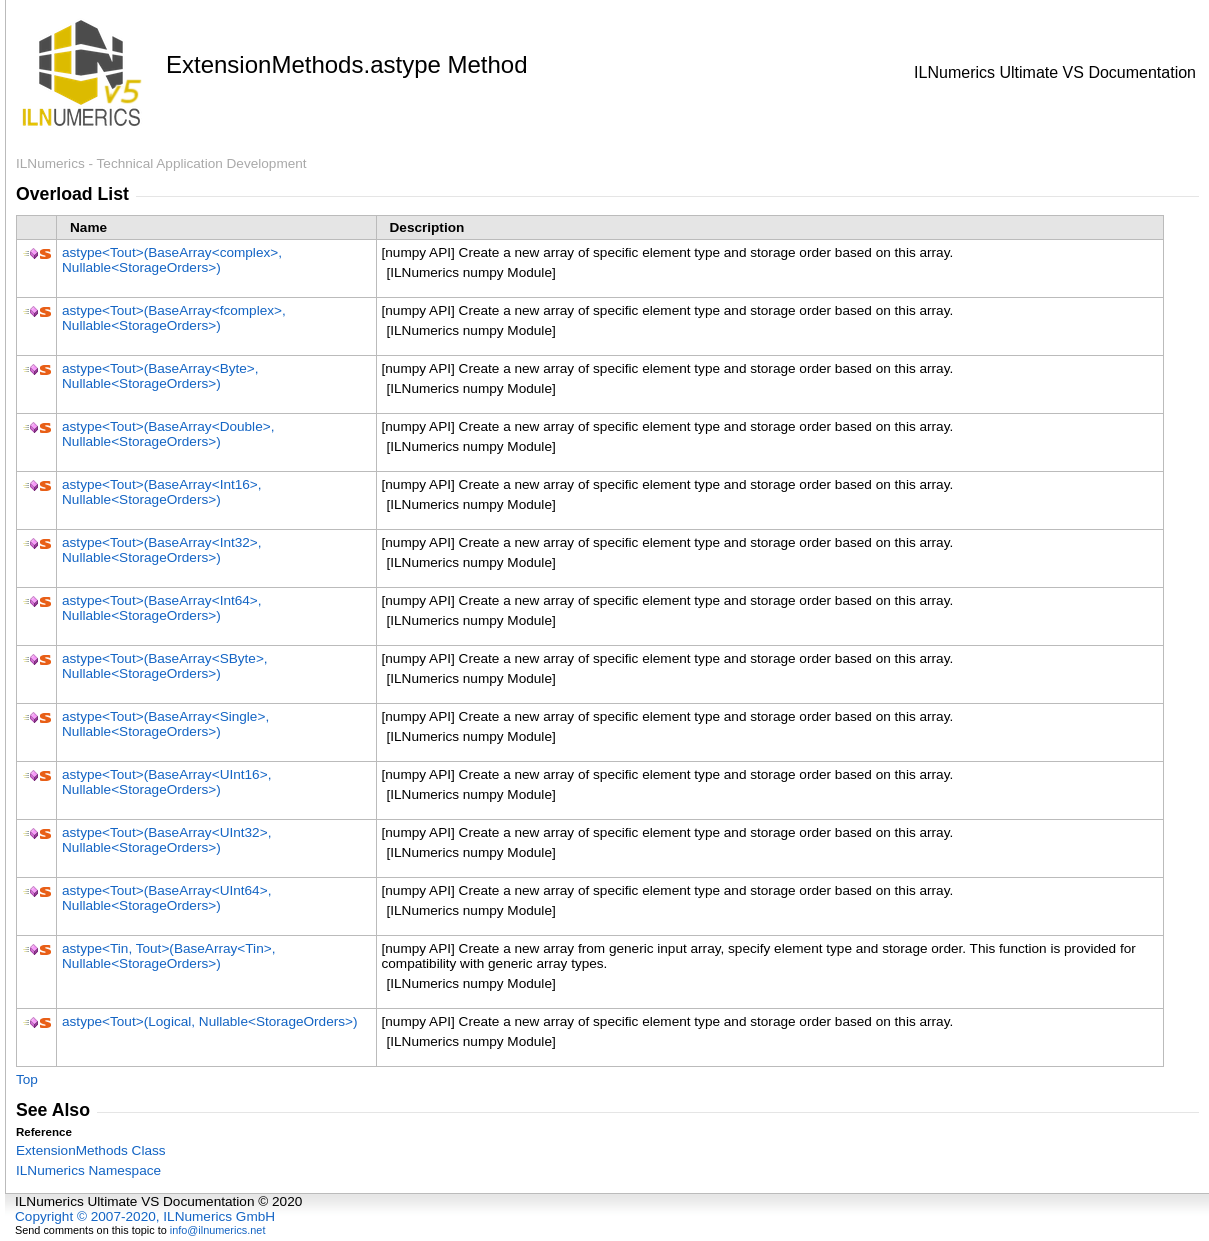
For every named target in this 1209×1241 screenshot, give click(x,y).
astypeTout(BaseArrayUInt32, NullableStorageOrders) (166, 840)
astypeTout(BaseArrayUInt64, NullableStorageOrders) (166, 898)
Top (27, 1079)
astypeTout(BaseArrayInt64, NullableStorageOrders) (162, 608)
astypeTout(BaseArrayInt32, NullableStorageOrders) (162, 550)
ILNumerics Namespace (88, 1170)
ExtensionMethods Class (91, 1150)
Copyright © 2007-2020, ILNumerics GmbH (145, 1216)
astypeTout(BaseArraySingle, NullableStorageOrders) (165, 724)
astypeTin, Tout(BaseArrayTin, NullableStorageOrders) (168, 956)
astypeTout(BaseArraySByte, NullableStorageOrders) (165, 666)
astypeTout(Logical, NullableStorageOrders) (210, 1021)
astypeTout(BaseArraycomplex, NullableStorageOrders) (172, 260)
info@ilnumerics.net (218, 1230)
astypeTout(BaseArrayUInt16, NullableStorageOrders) (166, 782)
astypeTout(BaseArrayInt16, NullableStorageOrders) (162, 492)
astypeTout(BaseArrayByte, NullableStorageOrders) (160, 376)
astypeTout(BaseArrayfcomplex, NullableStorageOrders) (174, 318)
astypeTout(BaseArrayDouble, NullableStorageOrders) (168, 434)
